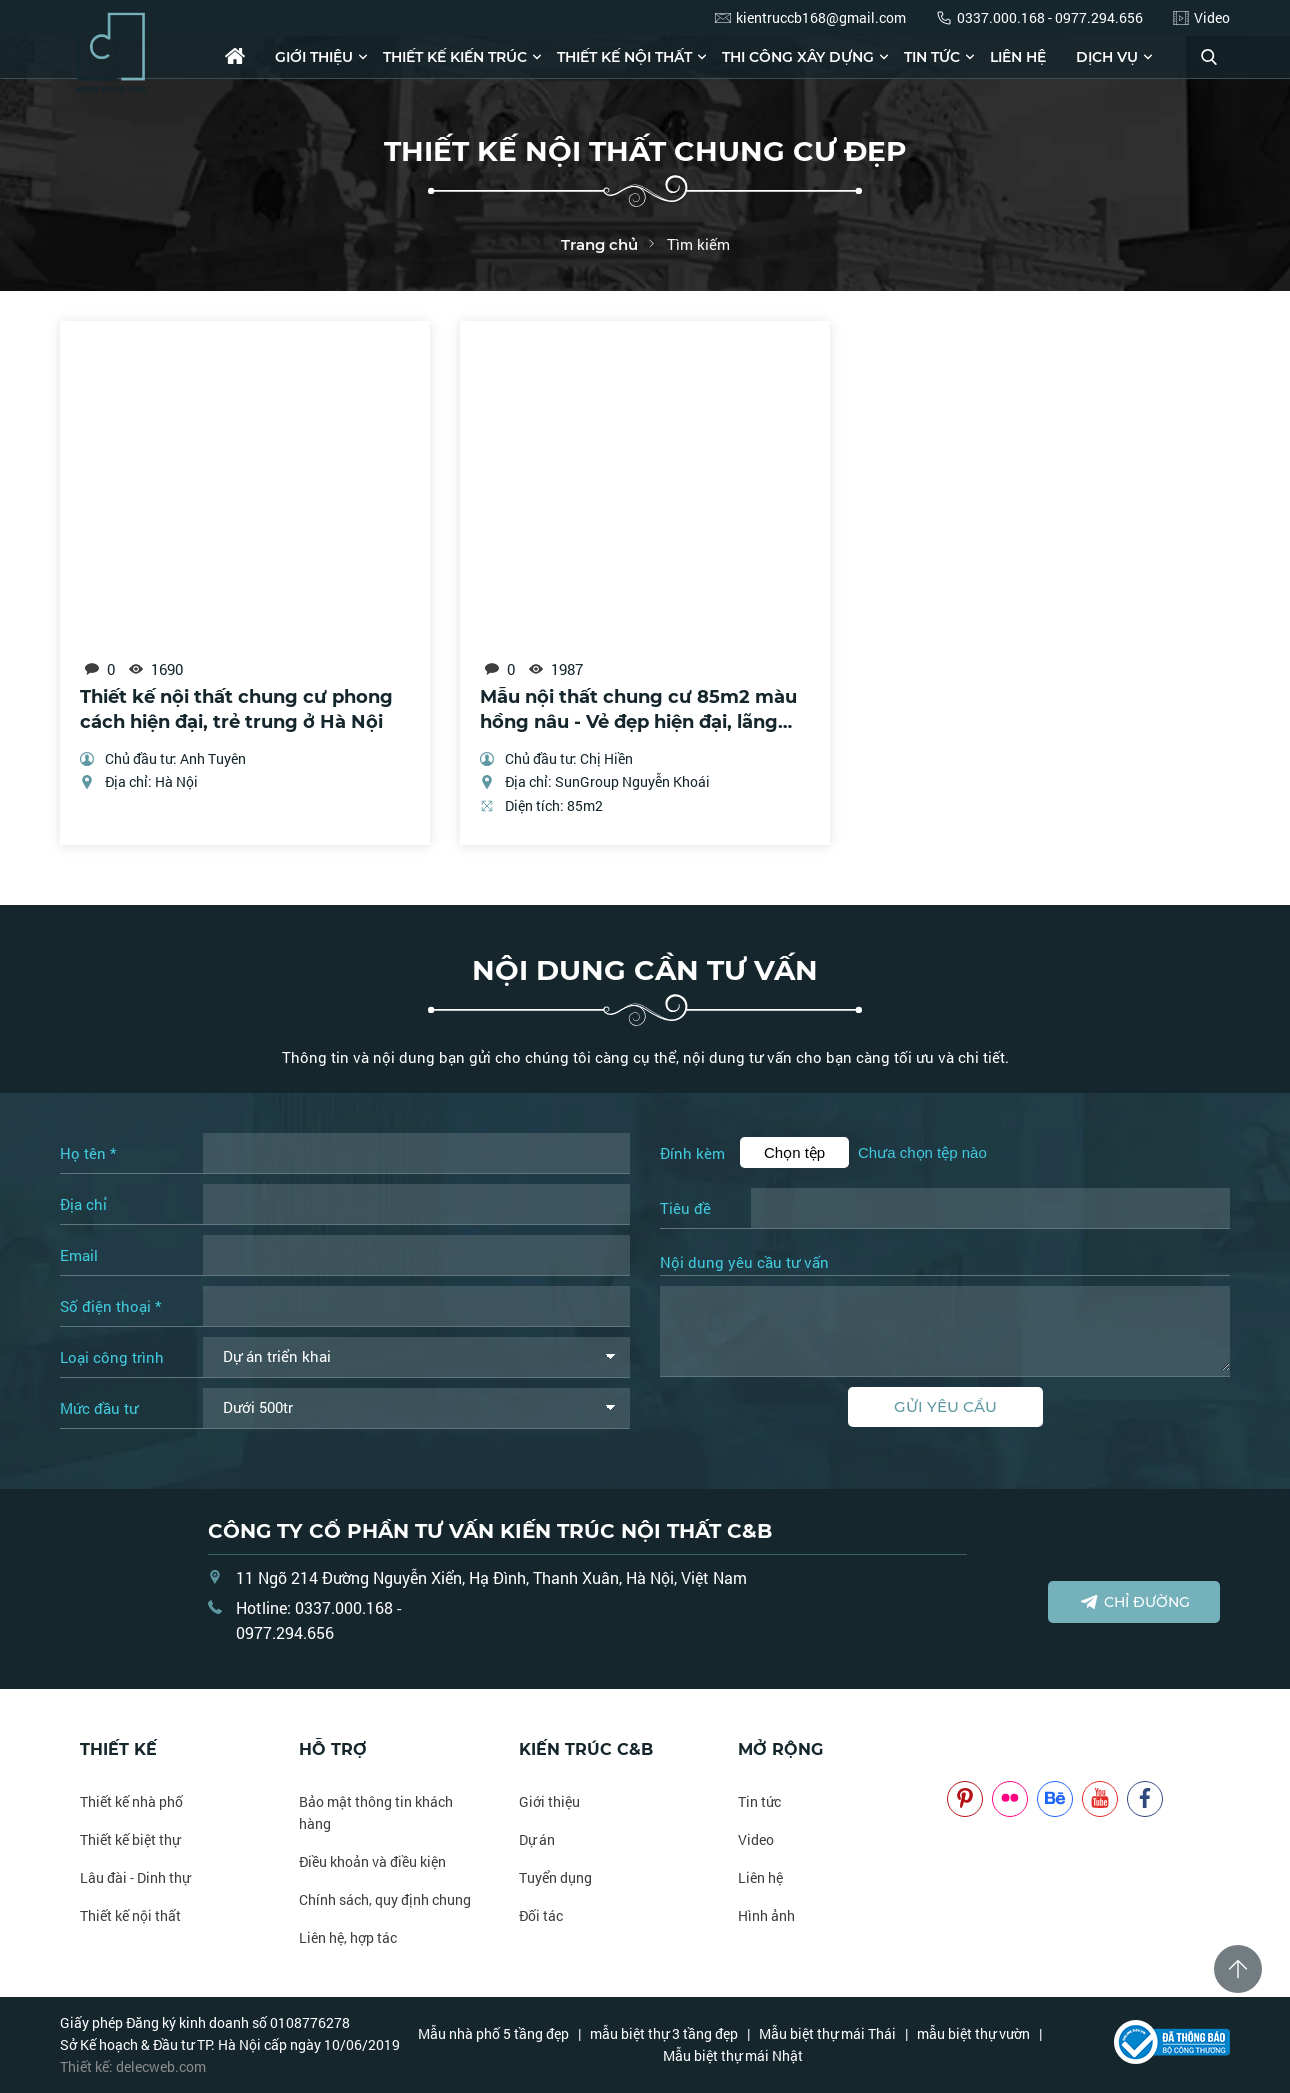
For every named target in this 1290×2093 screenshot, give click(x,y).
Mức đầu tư (99, 1408)
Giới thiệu (314, 57)
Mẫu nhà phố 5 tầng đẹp (493, 2033)
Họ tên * (88, 1153)
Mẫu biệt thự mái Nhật (733, 2055)
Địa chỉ (83, 1204)
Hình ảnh (766, 1915)
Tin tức (932, 57)
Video (756, 1839)
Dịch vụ (1107, 57)
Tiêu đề (685, 1208)
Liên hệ (1018, 57)
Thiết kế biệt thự (130, 1839)
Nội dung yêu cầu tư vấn (744, 1263)
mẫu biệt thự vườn (973, 2033)
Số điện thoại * (110, 1306)
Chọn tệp (794, 1152)
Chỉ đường (1134, 1602)
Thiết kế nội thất (624, 57)
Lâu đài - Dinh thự (135, 1877)
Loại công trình (112, 1357)
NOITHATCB (976, 1749)
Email (79, 1255)
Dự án (537, 1839)
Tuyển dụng (555, 1877)
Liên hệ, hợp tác (348, 1937)
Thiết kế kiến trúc (455, 57)
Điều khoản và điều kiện (372, 1861)
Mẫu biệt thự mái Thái (827, 2033)
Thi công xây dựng (798, 57)
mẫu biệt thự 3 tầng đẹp (664, 2033)
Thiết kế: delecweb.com (133, 2066)
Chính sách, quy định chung (385, 1899)
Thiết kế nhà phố (131, 1801)
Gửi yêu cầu (945, 1406)
